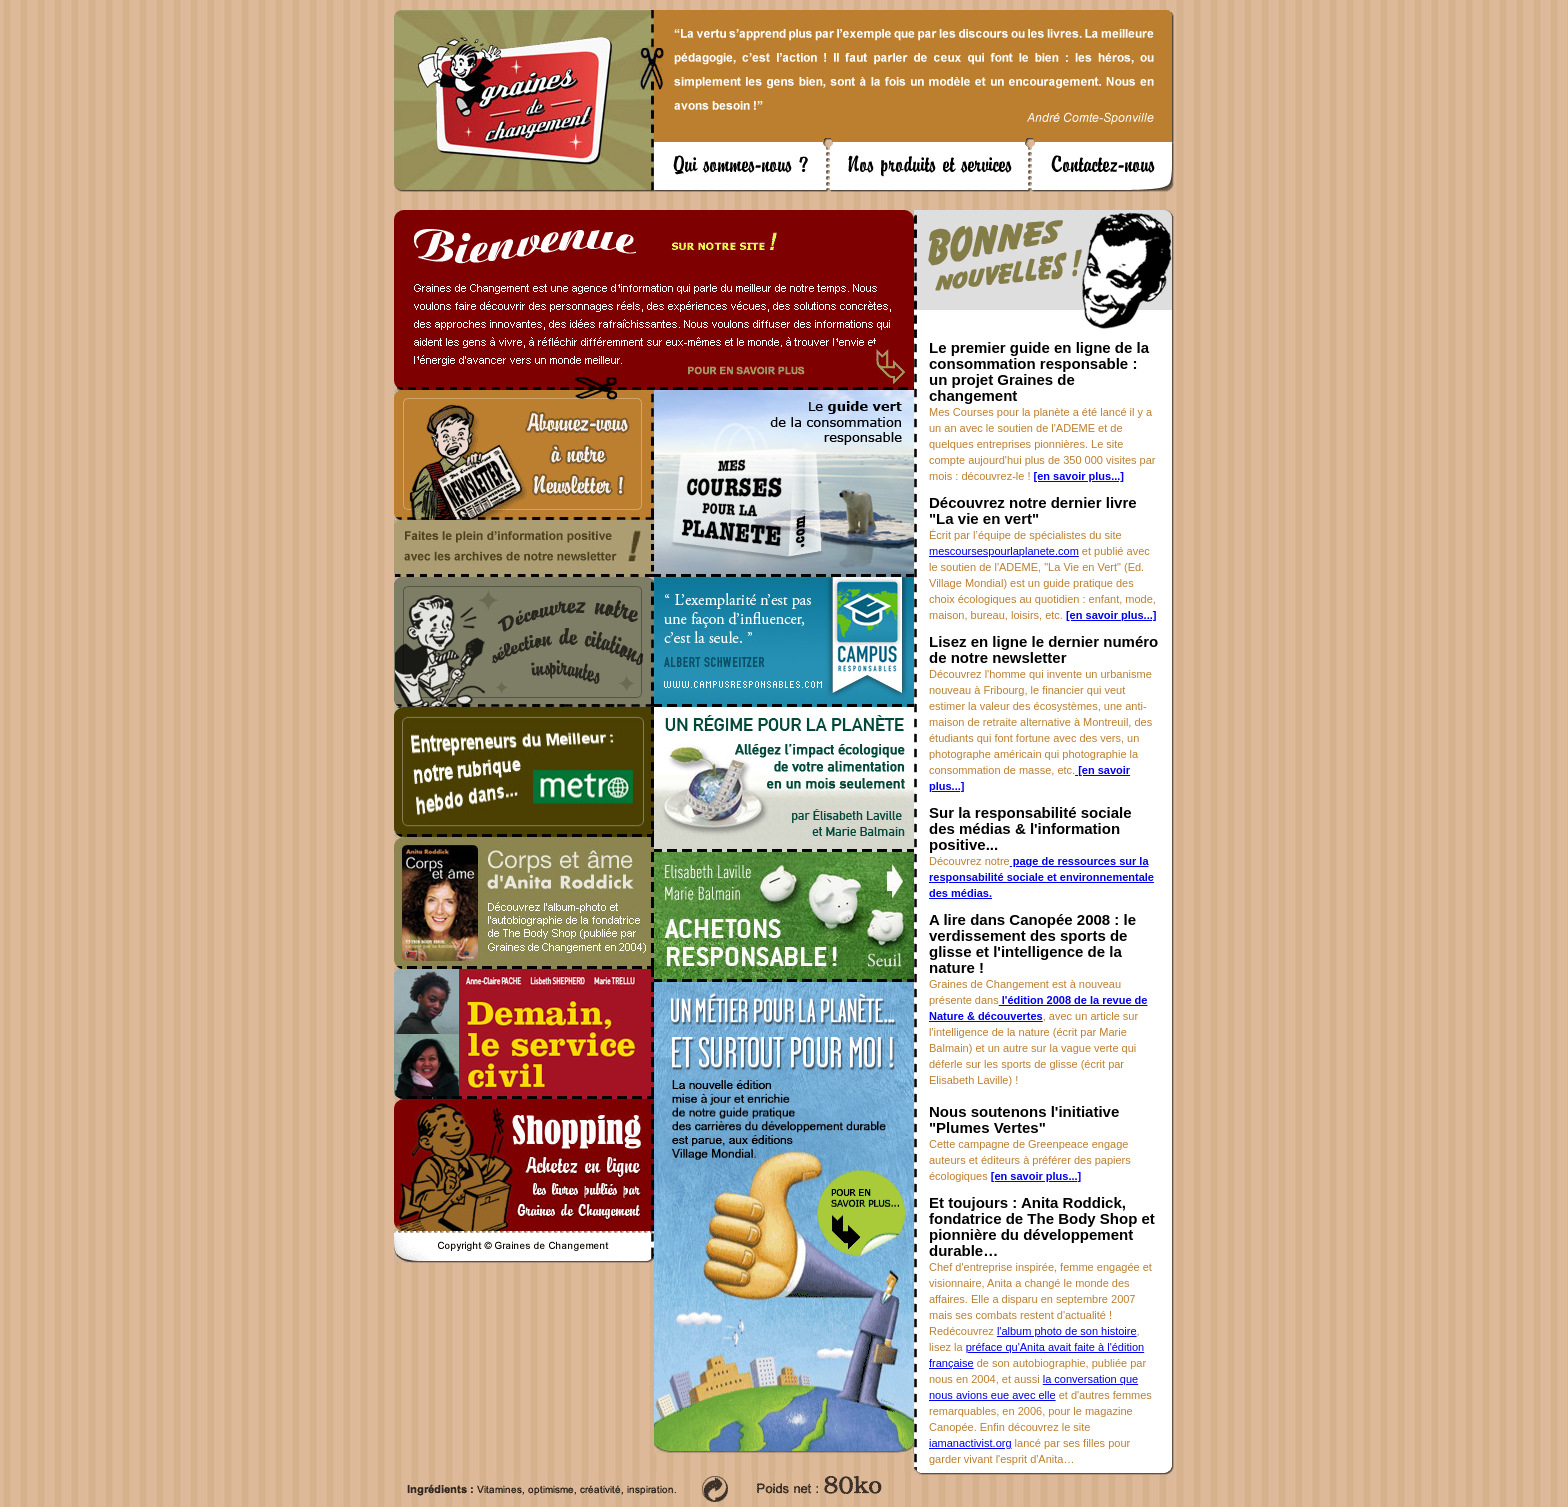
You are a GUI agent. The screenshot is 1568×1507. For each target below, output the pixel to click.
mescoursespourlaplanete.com (1004, 551)
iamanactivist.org (970, 1443)
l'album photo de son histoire (1067, 1331)
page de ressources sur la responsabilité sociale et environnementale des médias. (1041, 877)
